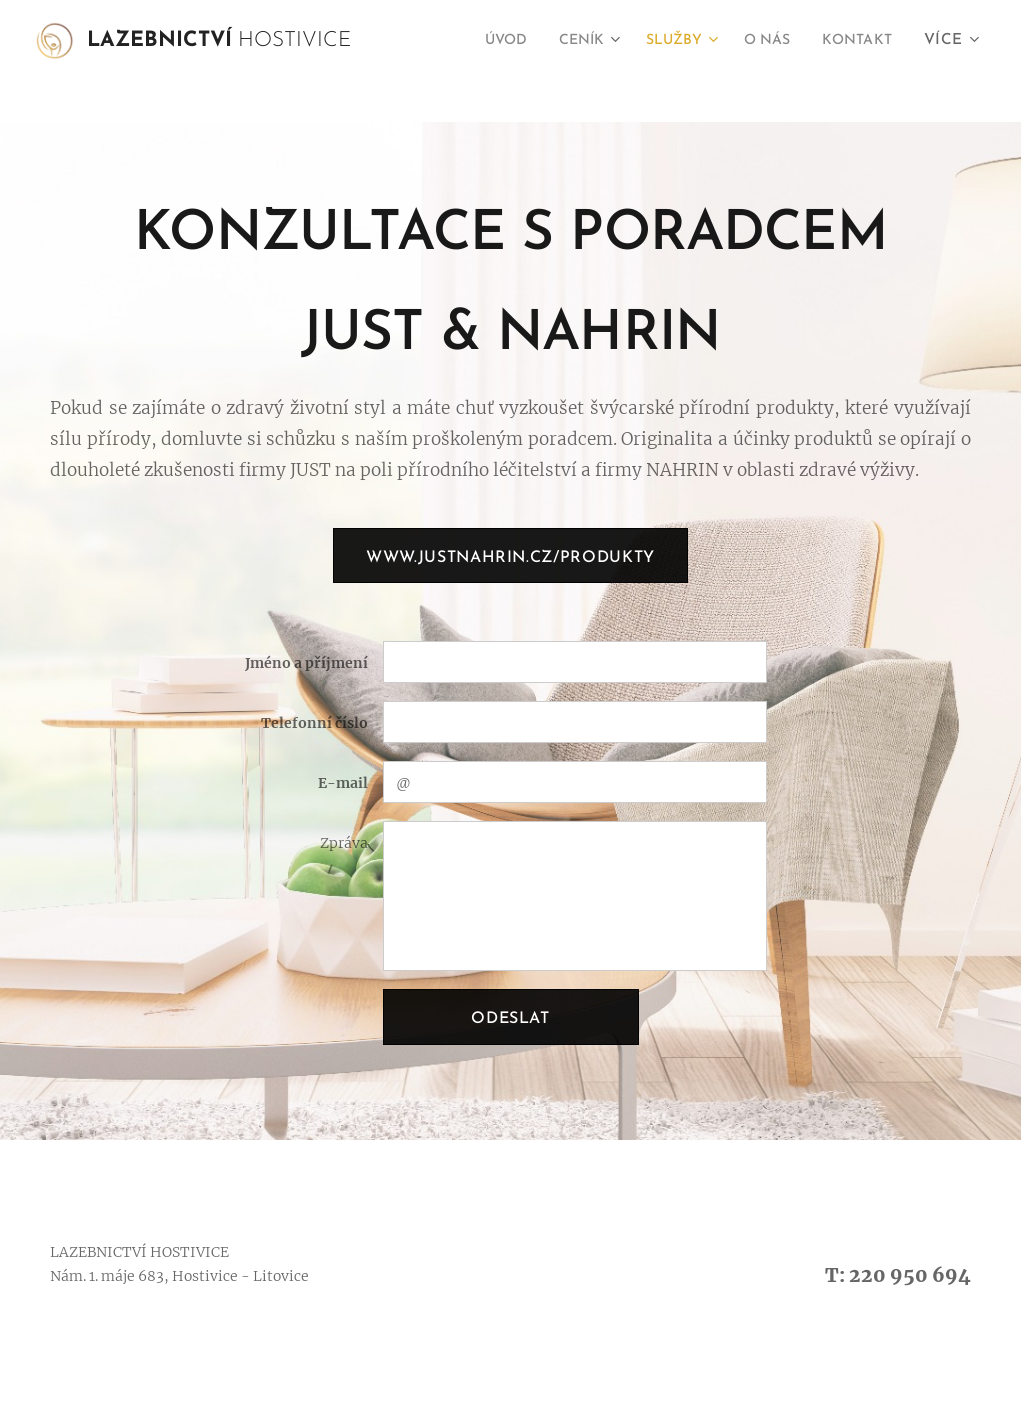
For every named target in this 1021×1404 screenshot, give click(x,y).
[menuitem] (475, 41)
